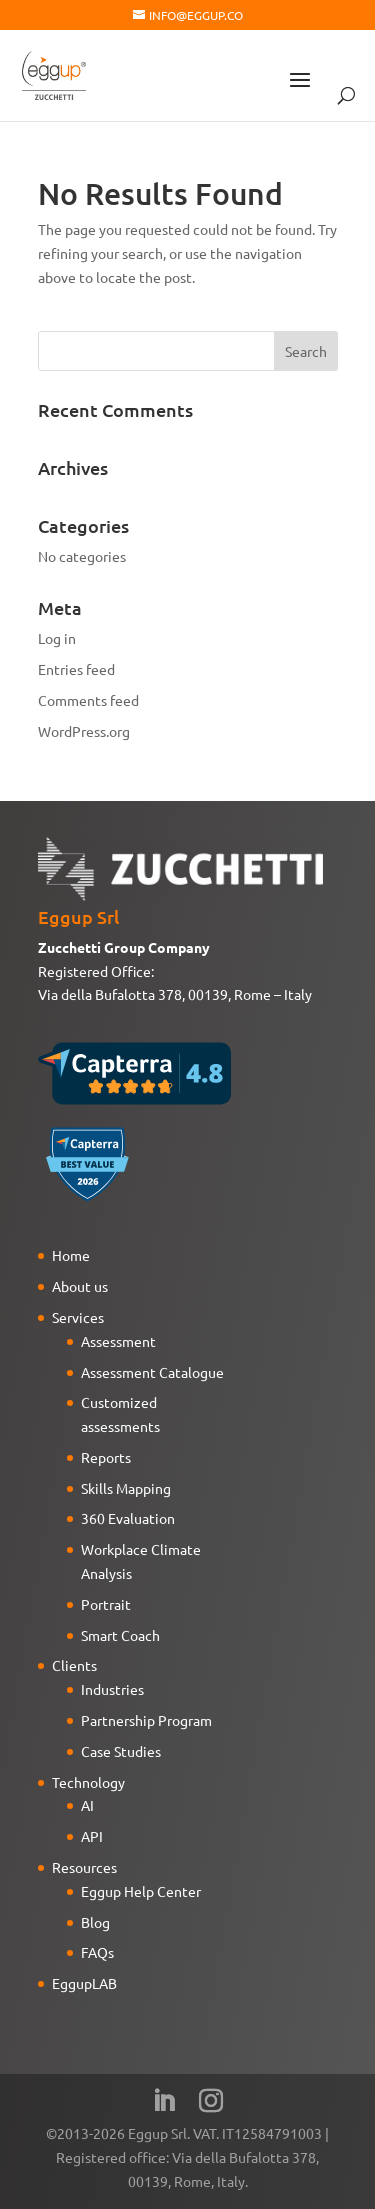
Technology (88, 1782)
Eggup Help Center (141, 1891)
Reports (106, 1457)
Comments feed (88, 700)
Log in (57, 638)
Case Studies (121, 1751)
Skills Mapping (126, 1488)
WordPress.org (84, 731)
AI (87, 1805)
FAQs (97, 1952)
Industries (112, 1689)
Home (71, 1255)
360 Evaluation (128, 1518)
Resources (84, 1867)
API (92, 1836)
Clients (74, 1665)
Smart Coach (120, 1635)
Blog (95, 1922)
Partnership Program (146, 1720)
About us (80, 1286)
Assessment (118, 1341)
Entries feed (76, 669)
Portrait (106, 1604)
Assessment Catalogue (152, 1372)
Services (78, 1317)
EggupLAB (84, 1983)
